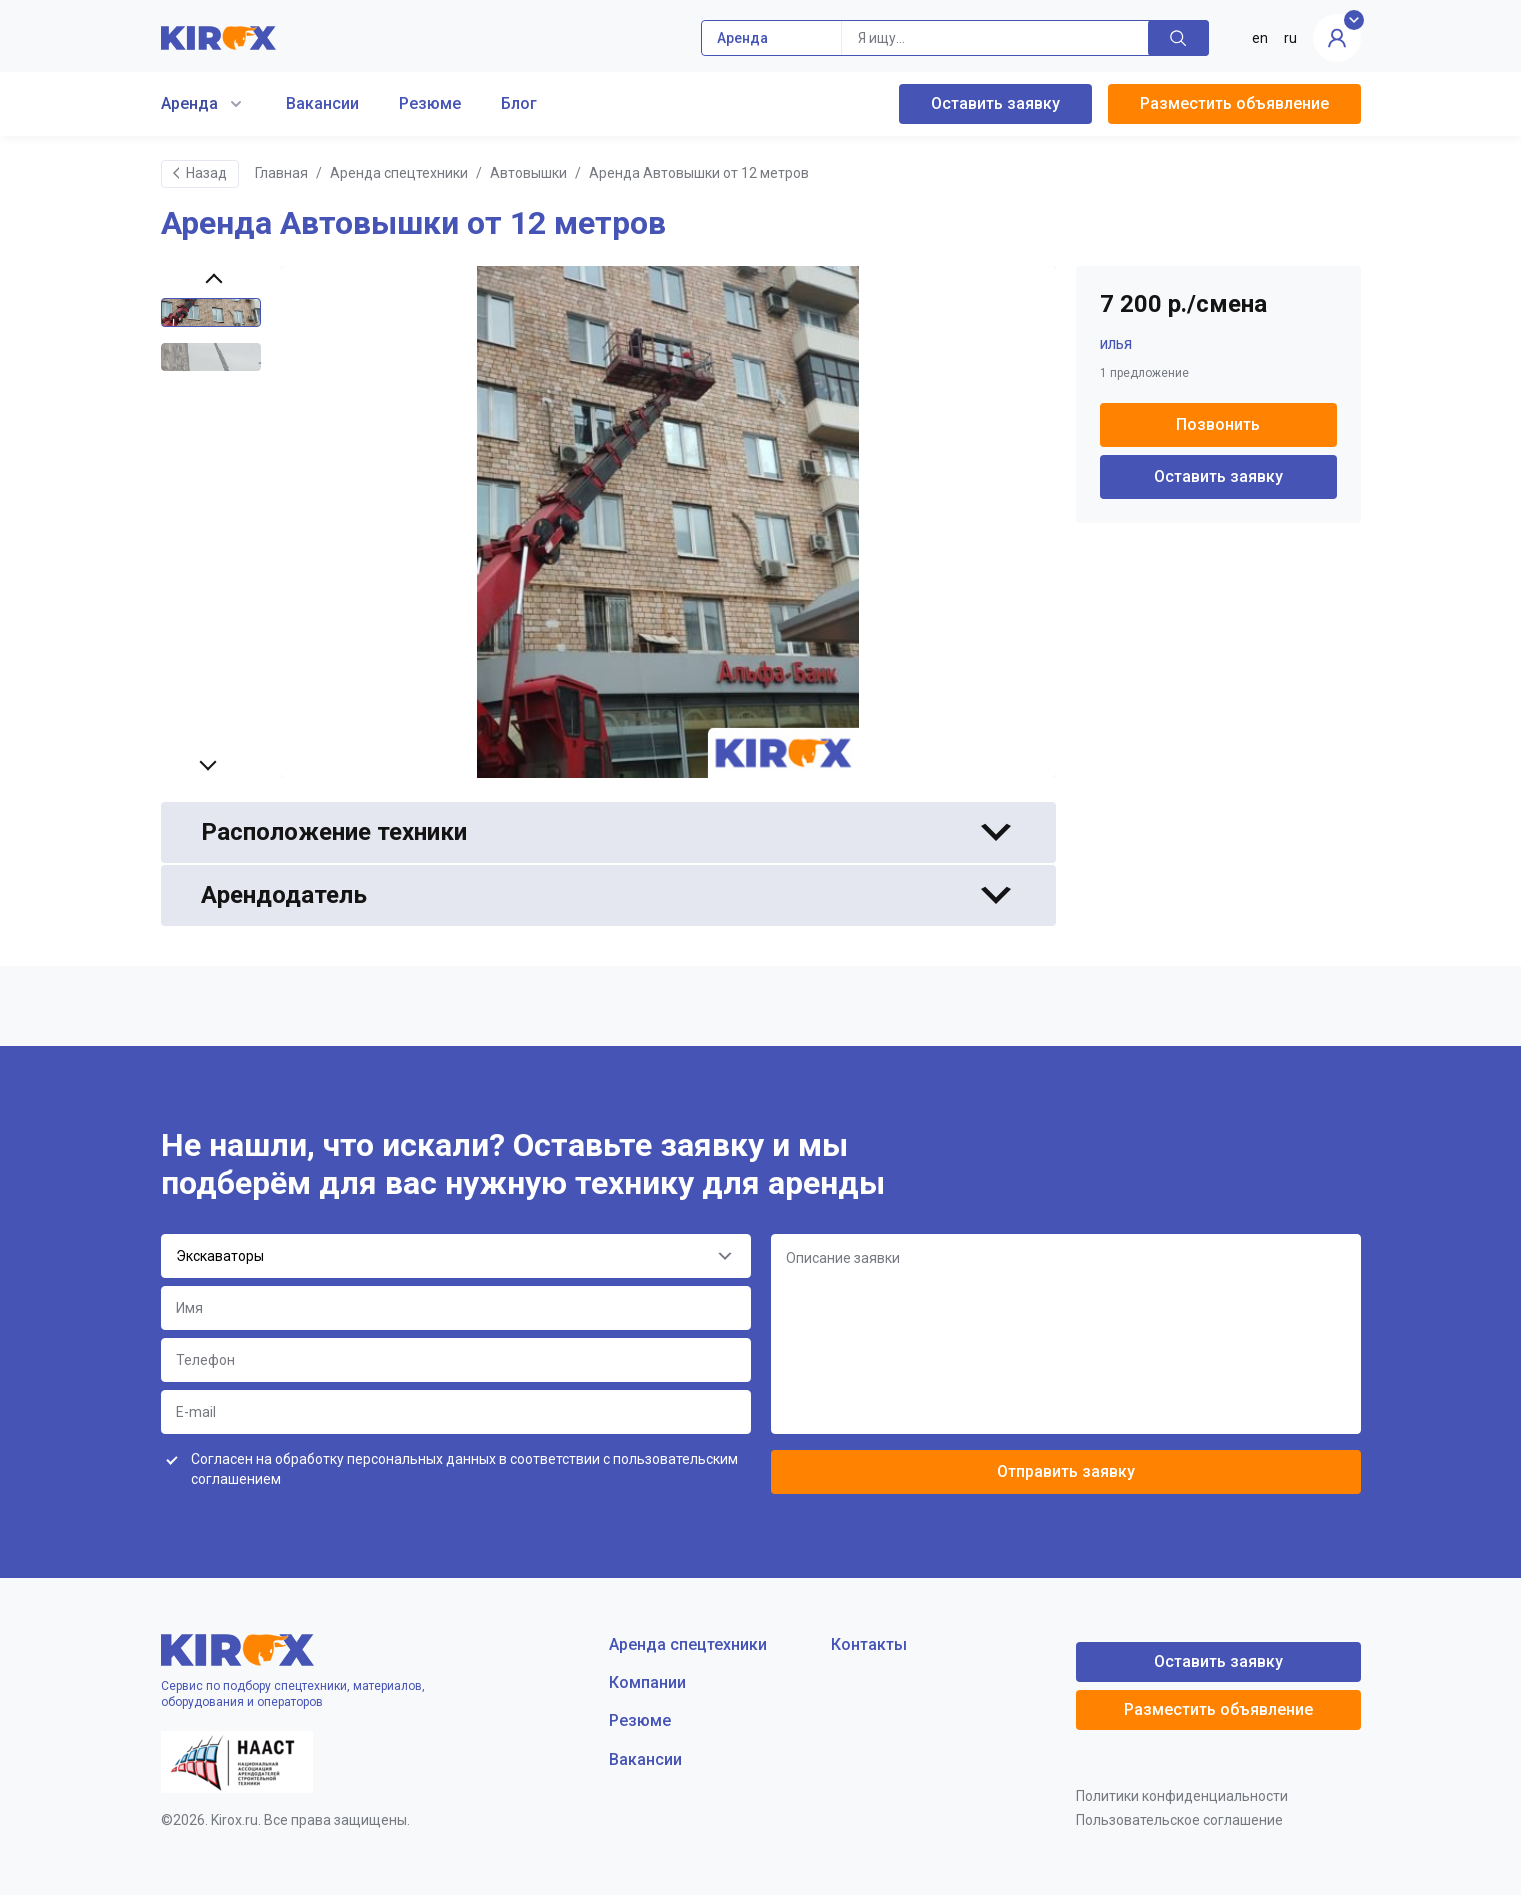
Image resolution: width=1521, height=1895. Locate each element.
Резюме (430, 103)
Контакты (869, 1644)
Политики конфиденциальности (1182, 1796)
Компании (647, 1682)
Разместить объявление (1234, 103)
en (1260, 38)
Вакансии (322, 103)
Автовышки (528, 173)
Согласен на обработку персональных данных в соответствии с (464, 1469)
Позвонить (1218, 424)
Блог (519, 103)
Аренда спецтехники (399, 173)
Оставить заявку (995, 103)
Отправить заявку (1066, 1471)
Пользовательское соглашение (1179, 1820)
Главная (281, 173)
